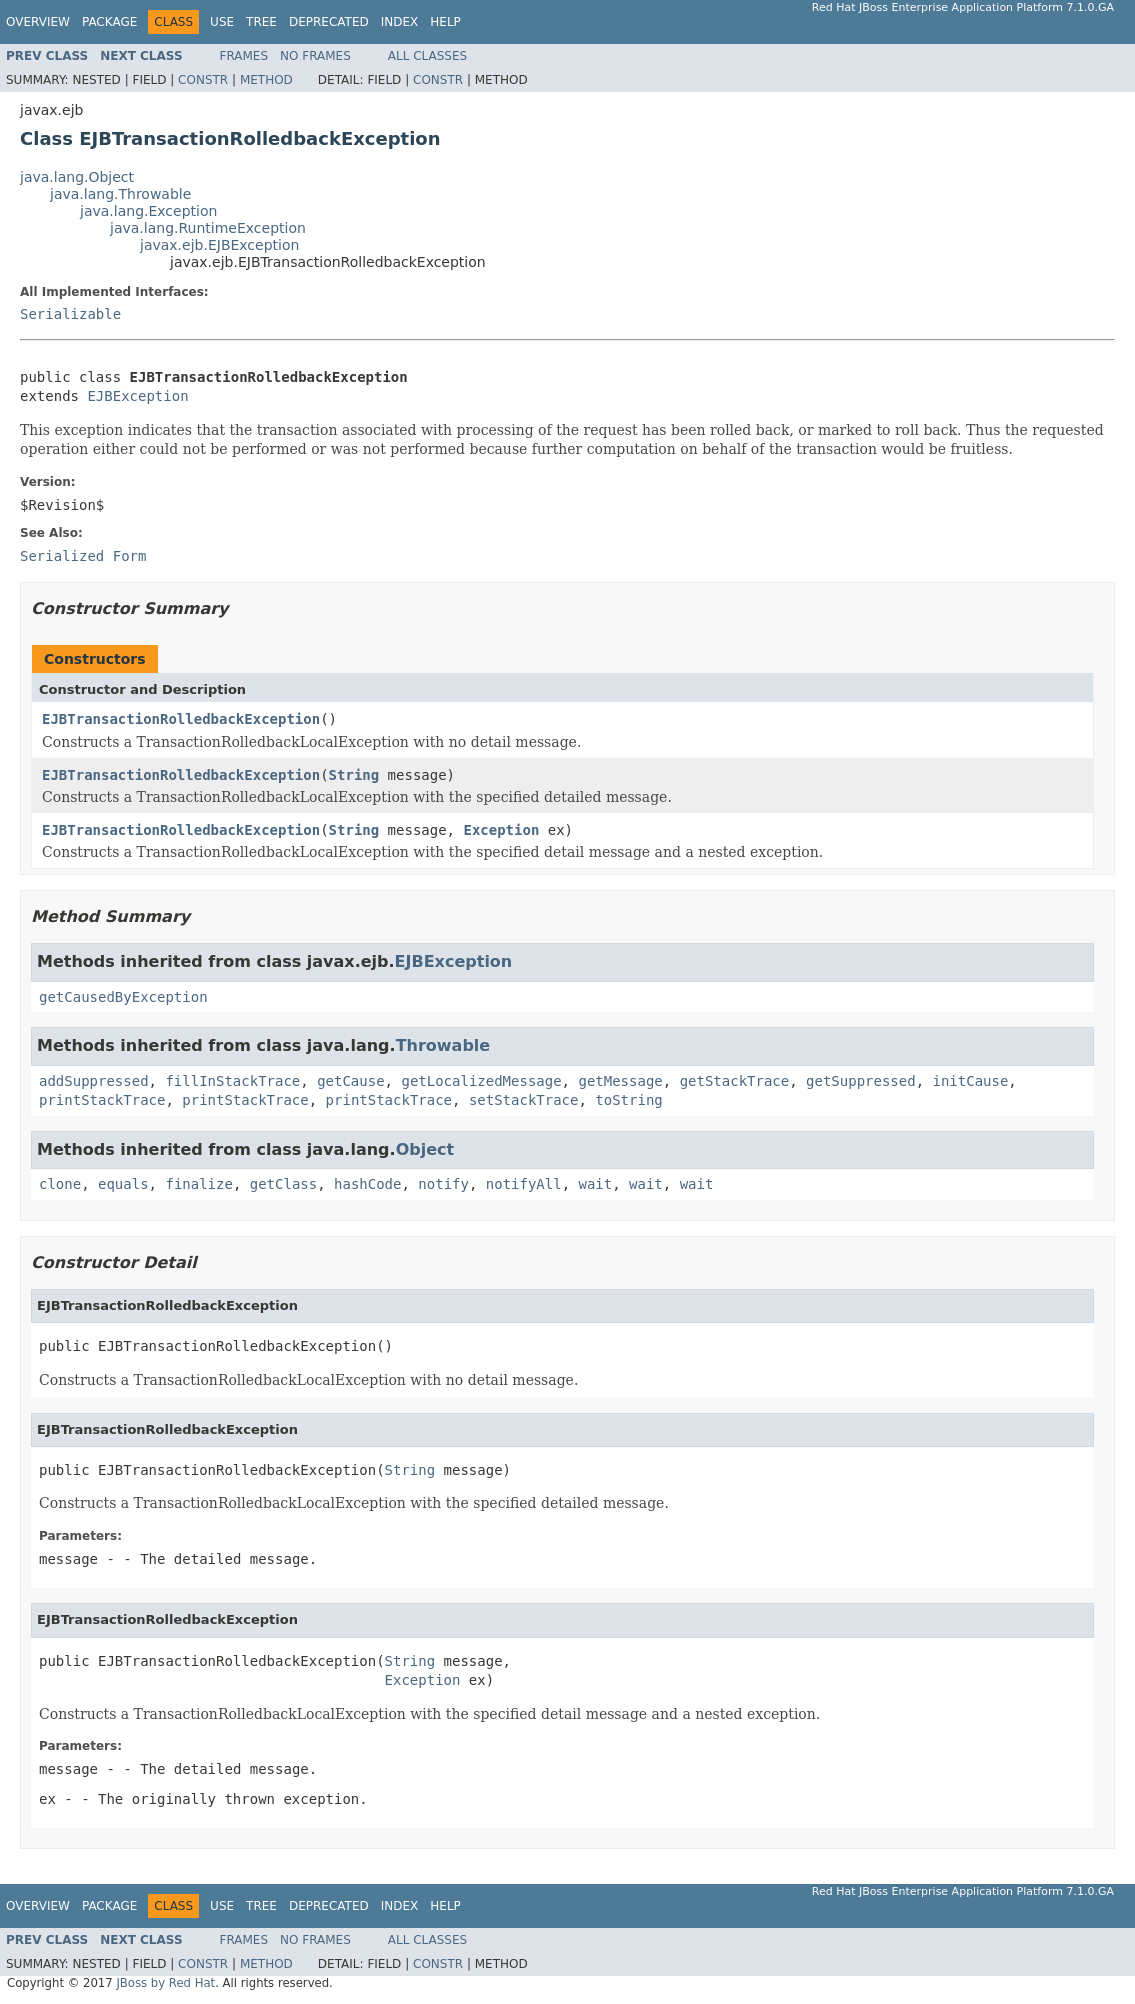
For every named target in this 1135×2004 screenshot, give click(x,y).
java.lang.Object (77, 177)
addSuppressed (94, 1081)
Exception (501, 830)
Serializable (70, 314)
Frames (244, 56)
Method (266, 80)
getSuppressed (861, 1081)
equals (123, 1184)
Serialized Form (83, 556)
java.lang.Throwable (120, 194)
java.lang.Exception (148, 211)
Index (400, 22)
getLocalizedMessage (481, 1081)
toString (628, 1100)
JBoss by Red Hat (165, 1983)
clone (60, 1184)
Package (109, 22)
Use (222, 22)
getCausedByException (123, 997)
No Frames (315, 56)
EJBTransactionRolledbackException (181, 719)
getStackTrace (735, 1081)
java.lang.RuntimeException (208, 228)
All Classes (427, 56)
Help (445, 22)
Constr (203, 80)
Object (425, 1149)
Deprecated (329, 22)
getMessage (620, 1081)
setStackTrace (524, 1100)
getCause (350, 1081)
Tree (261, 22)
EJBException (137, 396)
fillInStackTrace (232, 1081)
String (354, 775)
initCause (971, 1081)
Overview (38, 22)
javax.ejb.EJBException (219, 245)
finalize (198, 1184)
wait (596, 1184)
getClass (283, 1184)
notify (443, 1184)
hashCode (367, 1184)
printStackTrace (102, 1100)
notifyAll (524, 1184)
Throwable (443, 1045)
